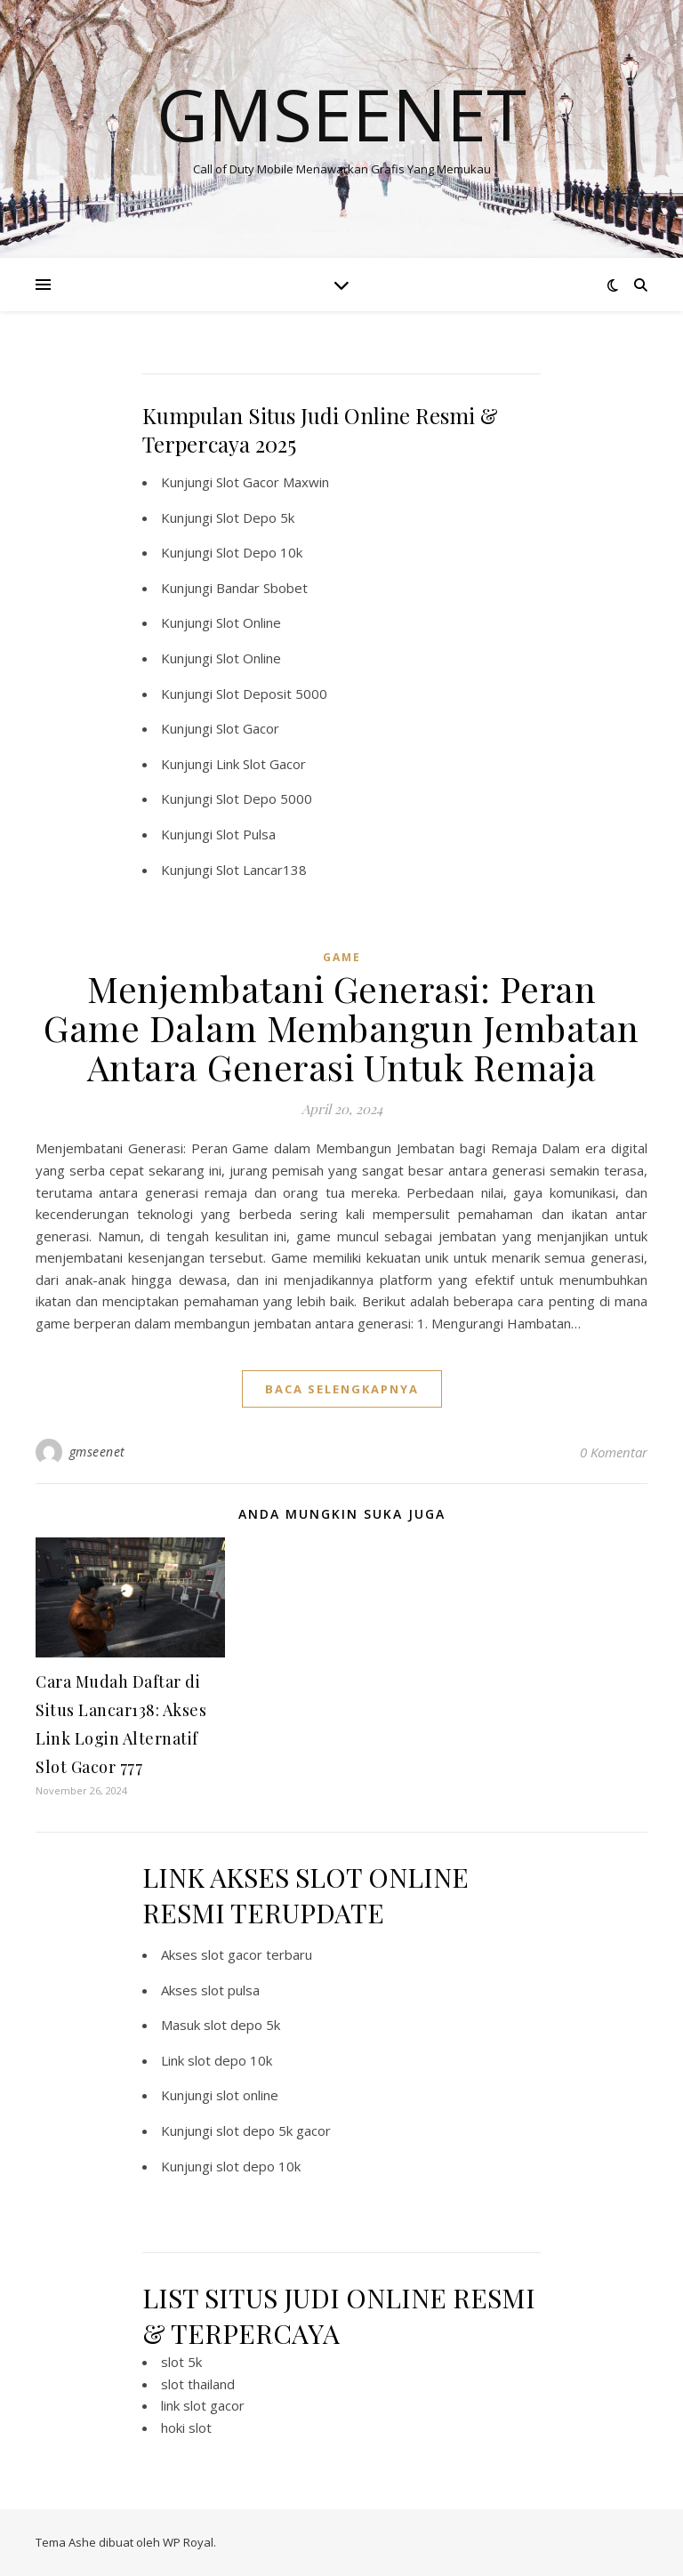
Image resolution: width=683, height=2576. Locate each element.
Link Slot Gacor (261, 764)
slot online (247, 2095)
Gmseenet (341, 113)
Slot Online (248, 622)
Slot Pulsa (246, 834)
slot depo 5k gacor (273, 2130)
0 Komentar (613, 1452)
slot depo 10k (230, 2060)
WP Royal (188, 2542)
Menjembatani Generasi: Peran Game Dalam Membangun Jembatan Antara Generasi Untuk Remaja (341, 1027)
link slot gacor (203, 2405)
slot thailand (198, 2384)
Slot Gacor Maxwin (272, 482)
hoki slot (186, 2427)
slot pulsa (230, 1990)
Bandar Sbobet (262, 588)
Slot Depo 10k (259, 552)
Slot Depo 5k (255, 517)
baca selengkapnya (342, 1389)
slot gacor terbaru (256, 1954)
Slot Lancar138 (261, 870)
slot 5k (181, 2362)
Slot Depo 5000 (264, 798)
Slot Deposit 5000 (271, 693)
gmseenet (97, 1451)
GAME (342, 957)
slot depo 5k (242, 2025)
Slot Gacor (247, 728)
